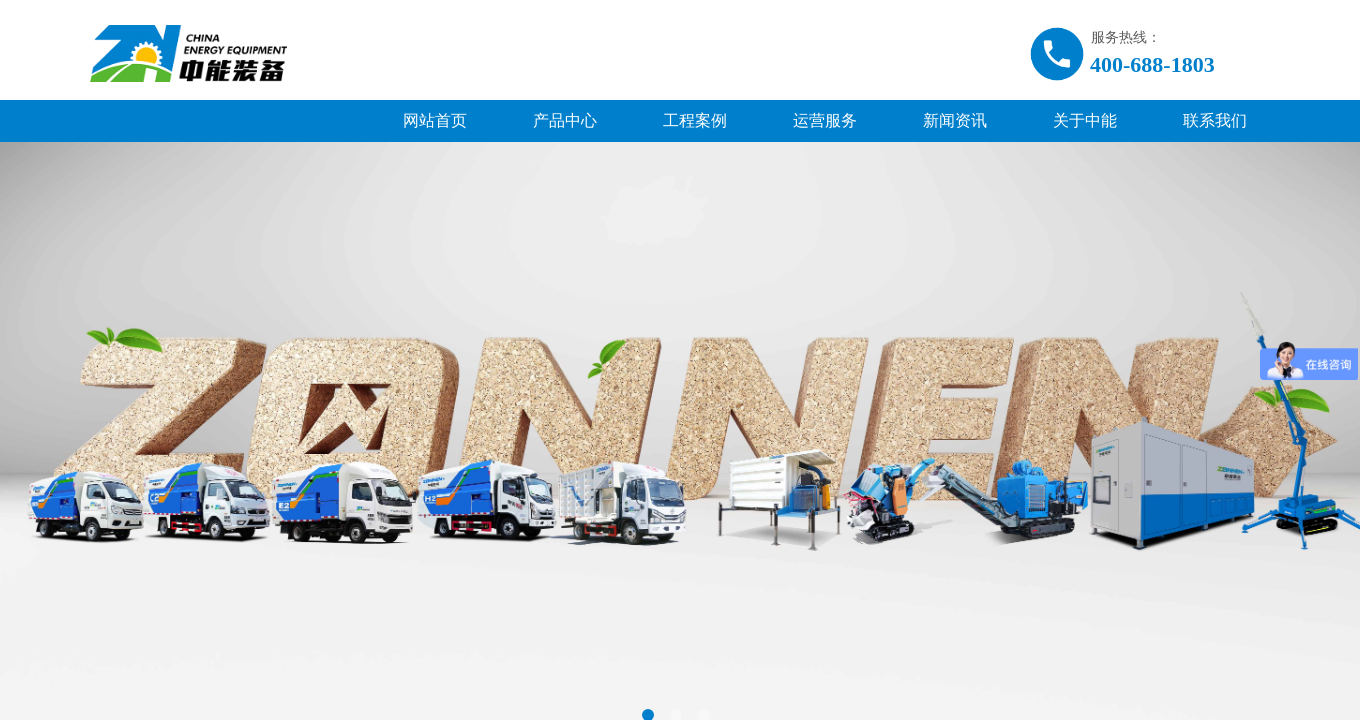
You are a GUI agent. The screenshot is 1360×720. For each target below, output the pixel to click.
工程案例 (695, 120)
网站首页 (435, 120)
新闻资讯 (955, 120)
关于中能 (1085, 120)
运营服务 (825, 120)
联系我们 (1215, 120)
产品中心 (565, 120)
